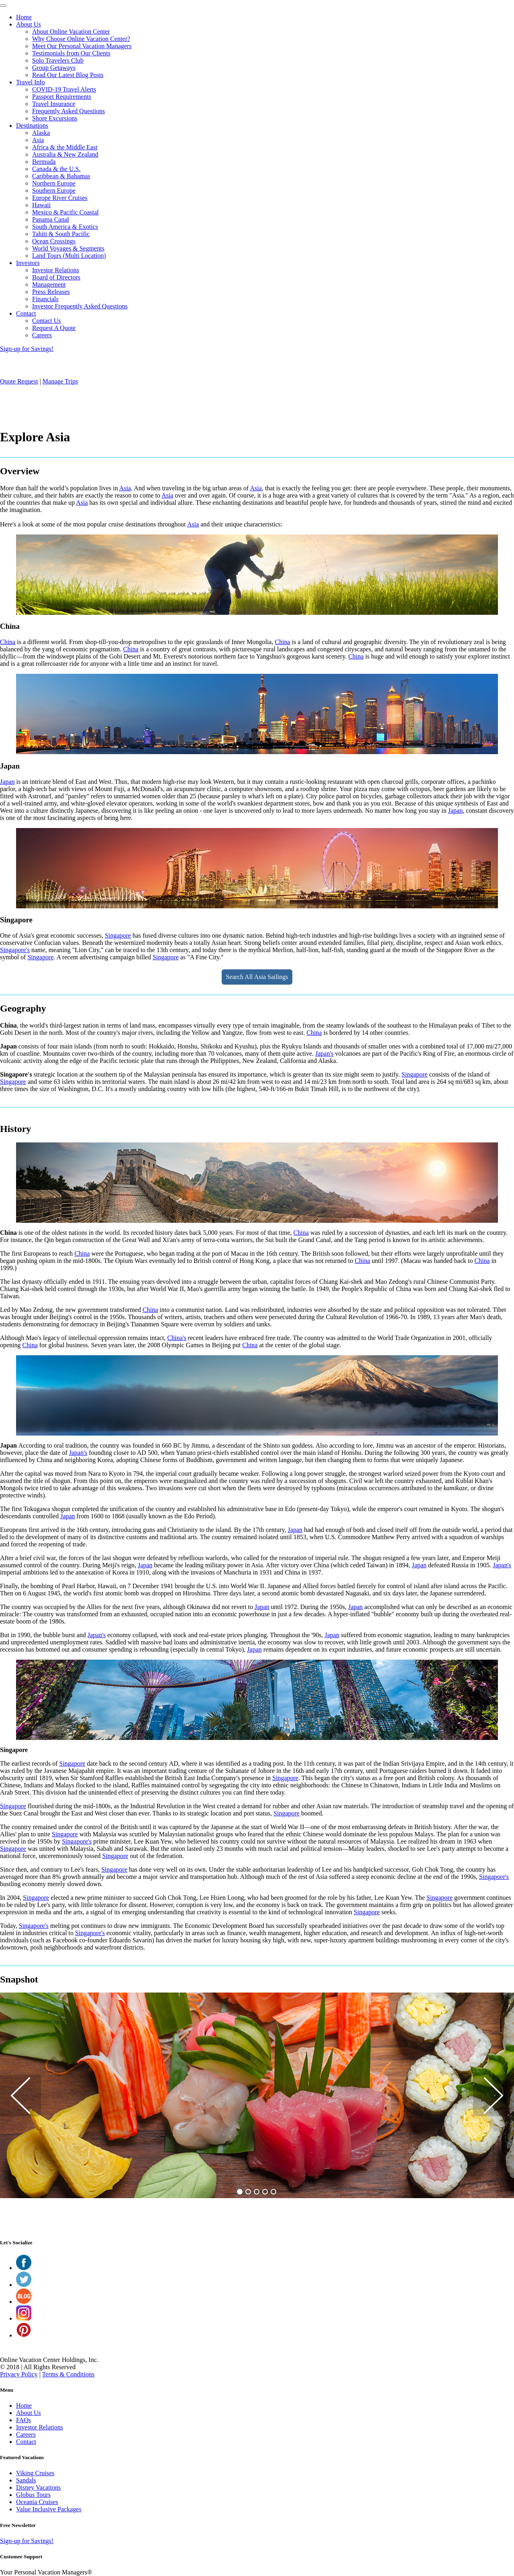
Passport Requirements (61, 96)
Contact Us (46, 320)
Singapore (118, 935)
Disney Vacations (38, 2487)
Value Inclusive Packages (49, 2509)
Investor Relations (55, 270)
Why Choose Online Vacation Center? (81, 38)
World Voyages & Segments (68, 248)
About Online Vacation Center (71, 31)
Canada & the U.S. (56, 168)
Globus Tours (33, 2494)
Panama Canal (50, 219)
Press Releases (51, 291)
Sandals (26, 2480)
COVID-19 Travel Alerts (64, 89)
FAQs (23, 2420)
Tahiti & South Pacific (61, 233)
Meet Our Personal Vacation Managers (82, 46)
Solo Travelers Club (58, 60)
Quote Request (19, 381)
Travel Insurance (53, 103)
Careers (42, 335)
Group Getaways (53, 67)
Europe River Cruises (60, 197)
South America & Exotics (65, 226)
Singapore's (15, 949)
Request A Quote (53, 327)
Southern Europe (53, 190)
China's (176, 1337)
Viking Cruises (35, 2473)
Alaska (41, 132)
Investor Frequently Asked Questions (80, 306)
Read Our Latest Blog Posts (68, 74)
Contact (26, 313)
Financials (45, 299)
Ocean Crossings (53, 241)
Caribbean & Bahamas (61, 176)
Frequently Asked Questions (68, 111)
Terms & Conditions (68, 2374)
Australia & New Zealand (65, 154)
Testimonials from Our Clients (71, 53)
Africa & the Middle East (65, 147)
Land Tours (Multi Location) (69, 255)
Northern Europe (53, 183)
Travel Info (30, 82)
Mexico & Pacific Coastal (65, 212)
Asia (38, 140)
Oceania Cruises (37, 2501)
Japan (7, 781)
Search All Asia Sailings (257, 976)
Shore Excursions (54, 118)
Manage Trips (60, 381)
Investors (28, 262)
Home (24, 17)
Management (49, 284)
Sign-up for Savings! (26, 348)
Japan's (324, 1053)
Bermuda (44, 161)
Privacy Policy (19, 2374)
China (7, 641)
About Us (28, 24)
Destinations (32, 125)
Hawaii (41, 205)
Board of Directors (56, 277)
